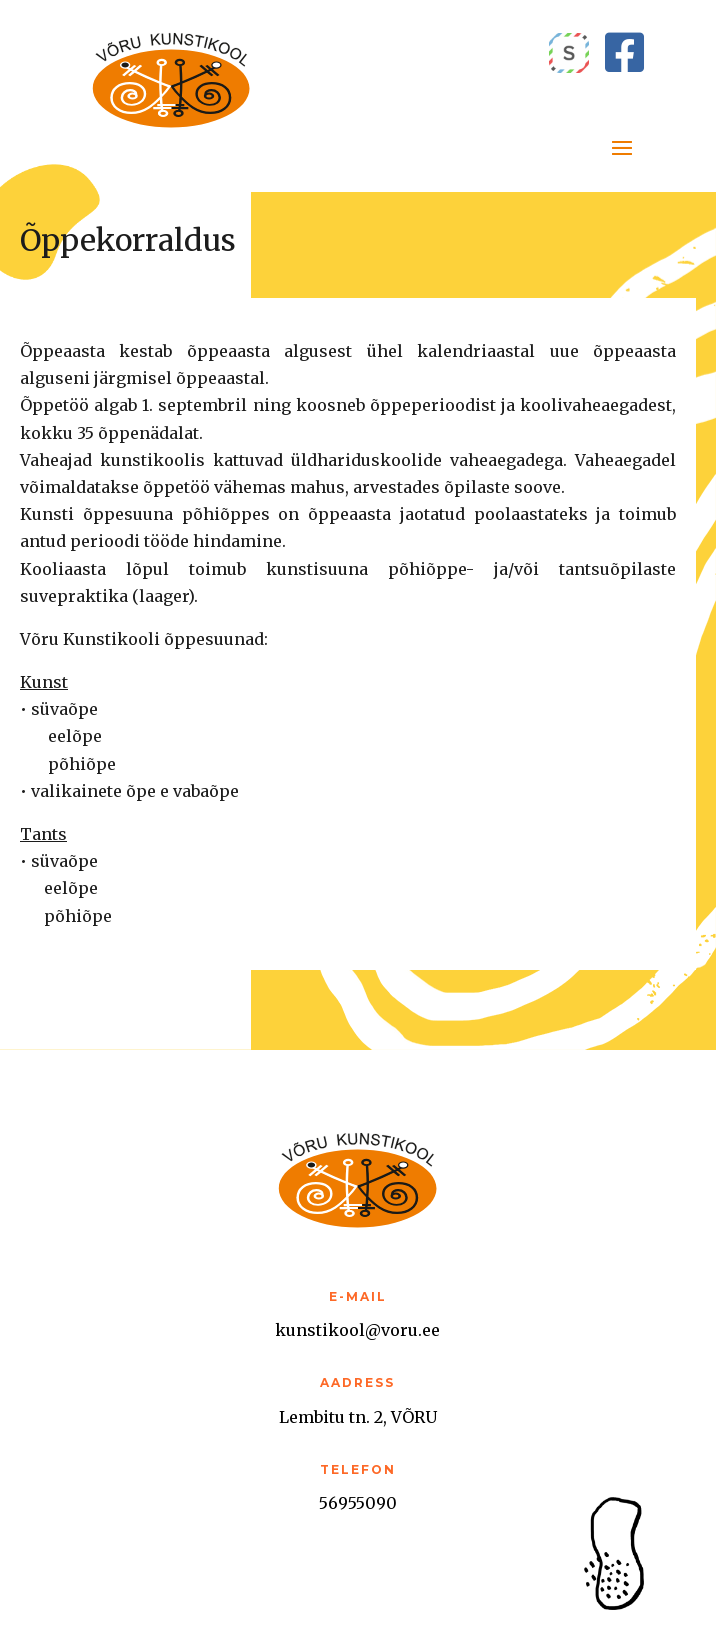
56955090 (358, 1503)
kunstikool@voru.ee (357, 1330)
